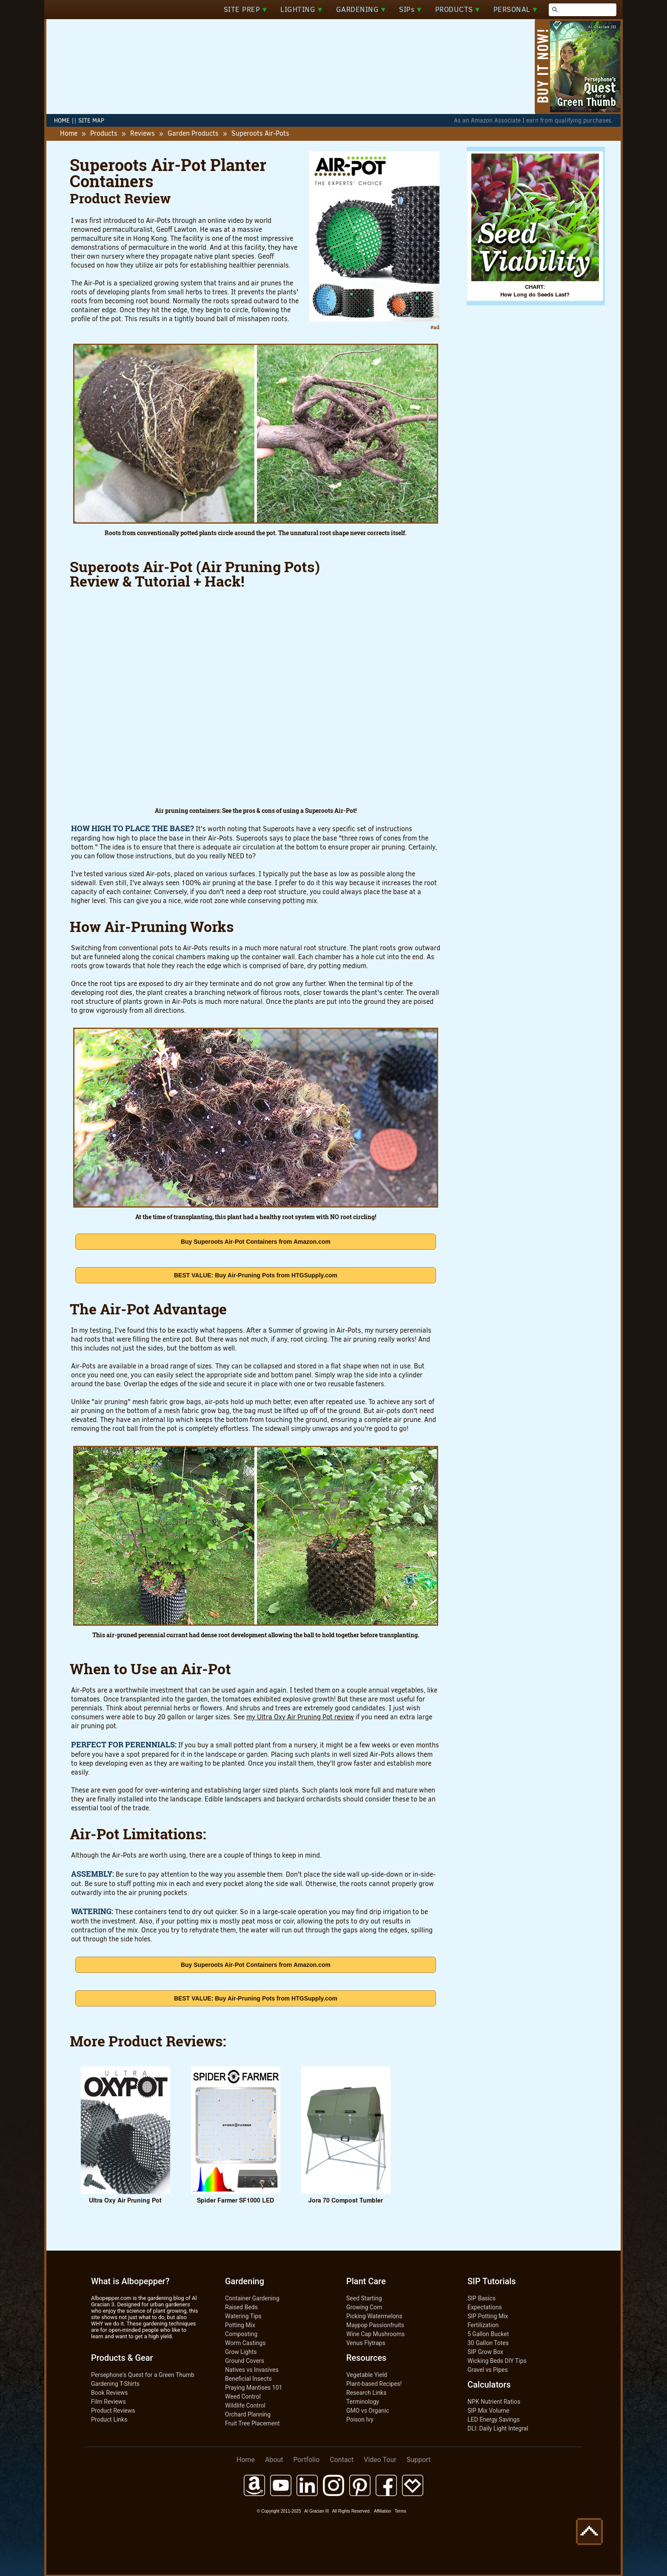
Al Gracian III (316, 2511)
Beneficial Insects (248, 2378)
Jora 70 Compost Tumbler (346, 2196)
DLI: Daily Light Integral (497, 2428)
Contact (341, 2460)
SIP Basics (481, 2298)
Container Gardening (252, 2298)
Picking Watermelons (374, 2316)
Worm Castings (245, 2342)
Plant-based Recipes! (374, 2383)
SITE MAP (91, 121)
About (274, 2460)
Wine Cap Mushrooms (375, 2334)
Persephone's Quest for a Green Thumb (142, 2374)
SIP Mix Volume (488, 2410)
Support (418, 2460)
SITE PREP (245, 9)
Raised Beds (241, 2307)
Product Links (109, 2419)
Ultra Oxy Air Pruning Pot (125, 2196)
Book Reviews (109, 2392)
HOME (62, 121)
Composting (241, 2334)
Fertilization (483, 2325)
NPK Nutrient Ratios (493, 2401)
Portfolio (307, 2460)
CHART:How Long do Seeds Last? (535, 287)
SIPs (410, 9)
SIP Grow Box (485, 2351)
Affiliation (382, 2511)
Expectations (484, 2307)
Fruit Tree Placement (252, 2423)
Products (103, 133)
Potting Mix (240, 2325)
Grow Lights (241, 2351)
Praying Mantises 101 (253, 2387)
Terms (400, 2511)
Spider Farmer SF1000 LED (235, 2196)
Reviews (142, 133)
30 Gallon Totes (488, 2342)
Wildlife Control (245, 2405)
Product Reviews (113, 2410)
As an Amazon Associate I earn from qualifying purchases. (533, 121)
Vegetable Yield (366, 2374)
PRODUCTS (457, 9)
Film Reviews (108, 2401)
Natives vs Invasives (252, 2369)
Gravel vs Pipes (487, 2369)
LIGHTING (301, 9)
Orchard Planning (248, 2414)
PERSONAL (515, 9)
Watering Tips (243, 2316)
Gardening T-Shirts (115, 2383)
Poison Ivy (359, 2419)
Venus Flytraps (365, 2342)
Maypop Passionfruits (375, 2325)
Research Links (366, 2392)
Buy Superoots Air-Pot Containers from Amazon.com (256, 1241)
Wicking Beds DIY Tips (497, 2360)
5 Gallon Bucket (488, 2334)
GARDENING (361, 9)
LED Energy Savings (493, 2419)
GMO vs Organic (367, 2410)
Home (68, 133)
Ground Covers (244, 2360)
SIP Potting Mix (487, 2316)
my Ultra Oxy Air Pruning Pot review (300, 1717)
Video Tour (380, 2460)
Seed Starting (364, 2298)
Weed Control (243, 2396)
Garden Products (193, 133)
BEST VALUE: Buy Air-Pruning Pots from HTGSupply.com (255, 1275)
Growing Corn (364, 2307)
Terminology (362, 2401)
